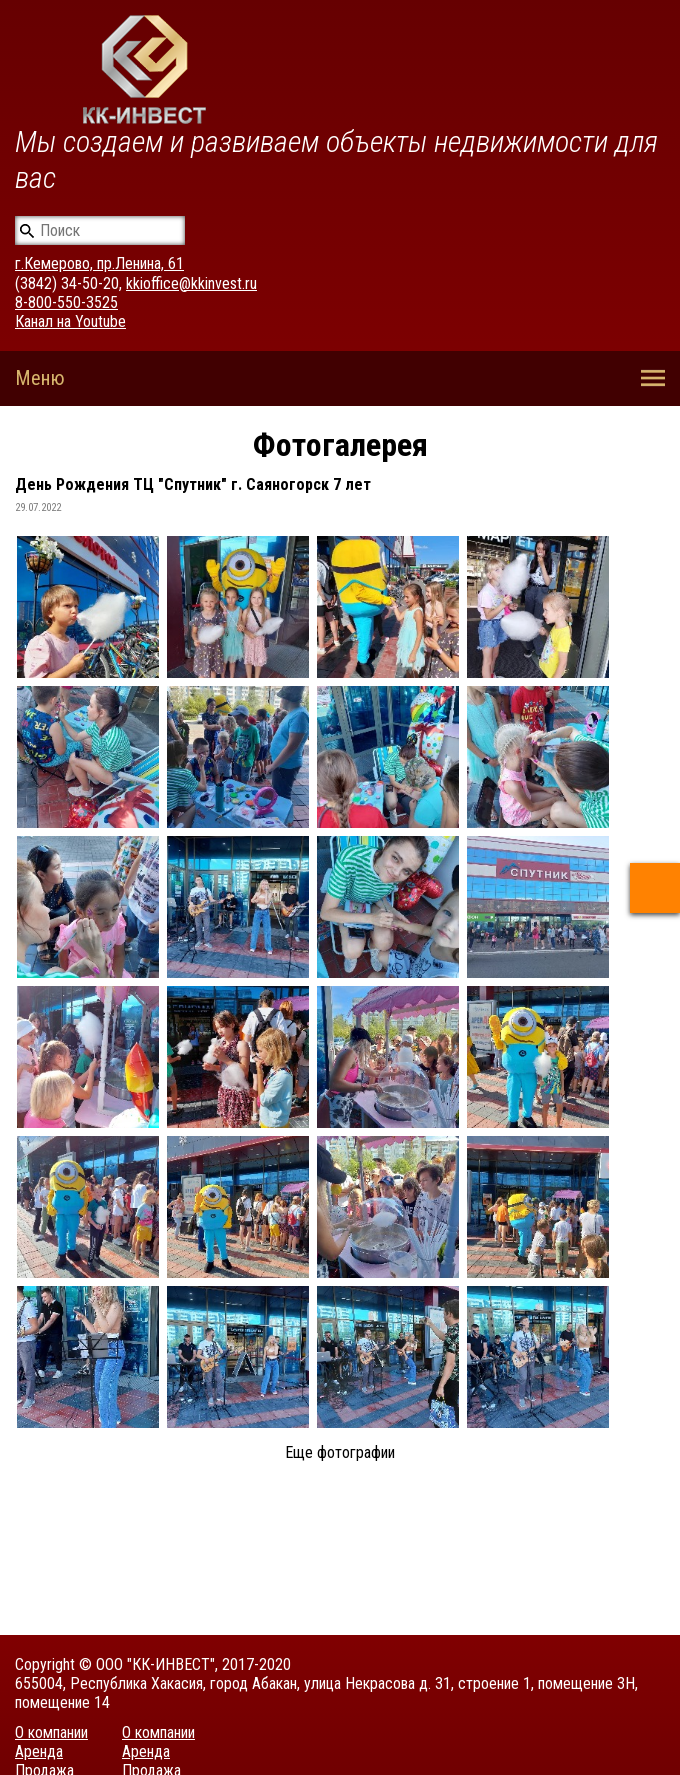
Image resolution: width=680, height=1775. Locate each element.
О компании (51, 1732)
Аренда (39, 1751)
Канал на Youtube (70, 321)
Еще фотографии (340, 1452)
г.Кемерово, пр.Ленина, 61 (99, 263)
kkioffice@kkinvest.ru (191, 283)
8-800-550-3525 (66, 302)
